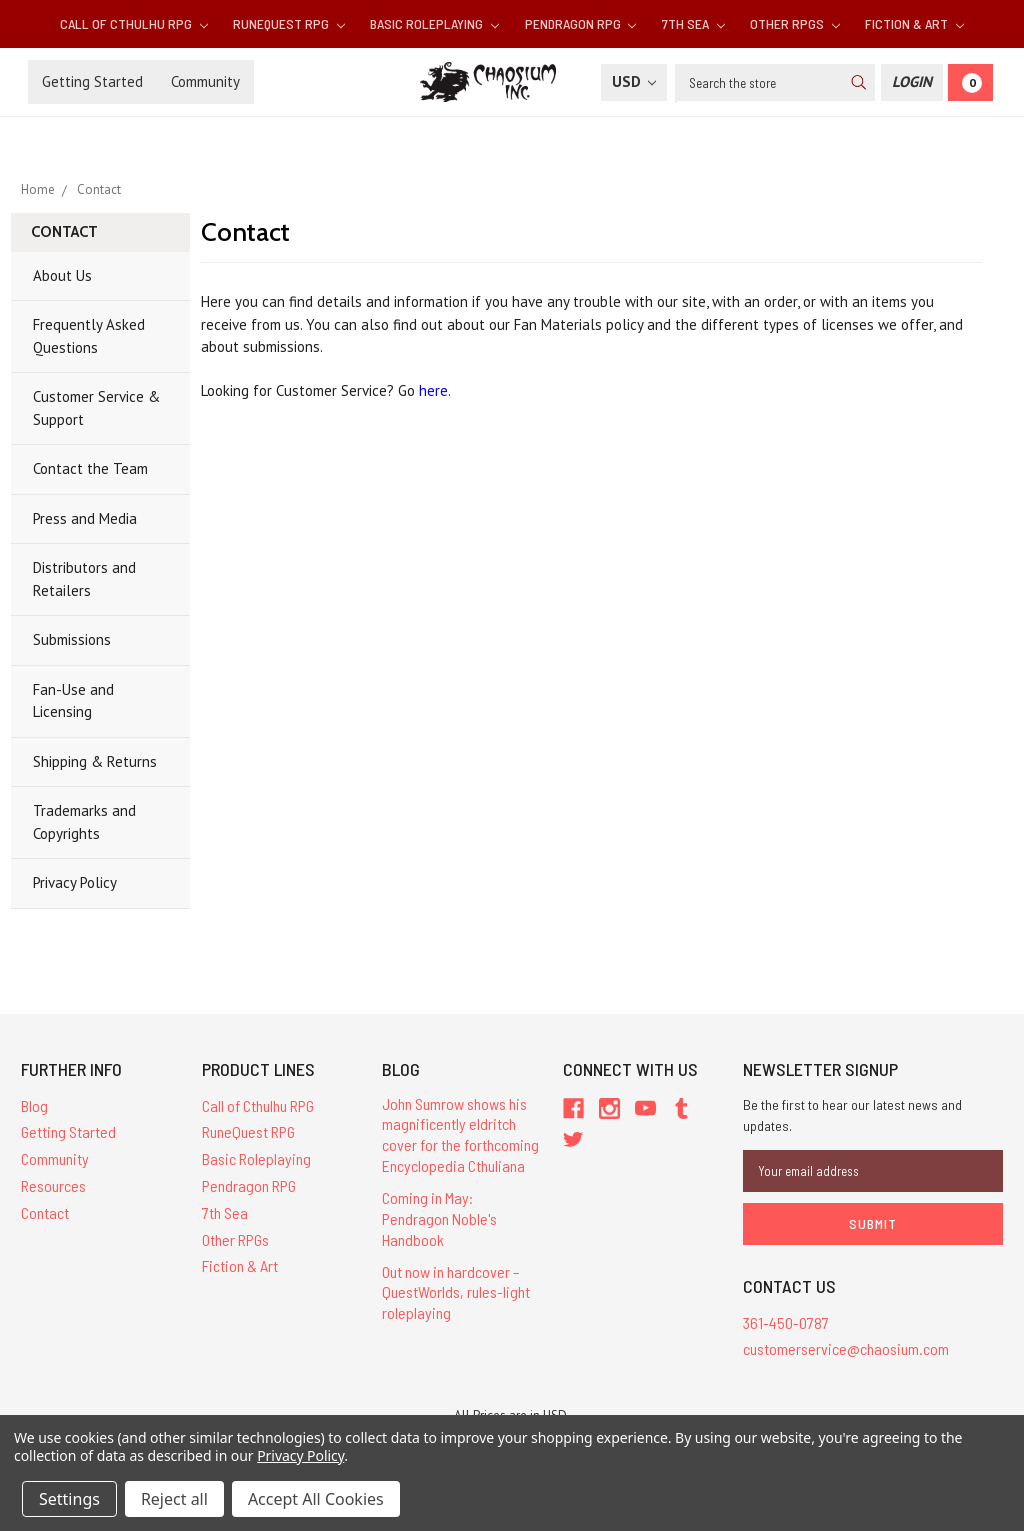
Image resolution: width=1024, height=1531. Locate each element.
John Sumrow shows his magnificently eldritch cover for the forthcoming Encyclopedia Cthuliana (460, 1134)
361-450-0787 (786, 1322)
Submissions (72, 639)
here (433, 390)
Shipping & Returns (95, 761)
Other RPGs (795, 23)
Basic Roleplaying (434, 23)
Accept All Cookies (316, 1499)
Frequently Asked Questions (89, 336)
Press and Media (85, 518)
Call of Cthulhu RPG (134, 23)
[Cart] (970, 82)
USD (634, 81)
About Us (62, 275)
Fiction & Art (914, 23)
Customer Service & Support (96, 408)
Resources (53, 1185)
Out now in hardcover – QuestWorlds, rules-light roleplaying (456, 1292)
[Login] (912, 82)
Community (205, 81)
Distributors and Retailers (84, 579)
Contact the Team (90, 468)
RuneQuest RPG (289, 23)
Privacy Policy (75, 882)
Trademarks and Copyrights (84, 822)
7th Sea (693, 23)
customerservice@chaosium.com (846, 1348)
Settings (69, 1499)
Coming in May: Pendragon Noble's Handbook (439, 1218)
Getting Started (92, 81)
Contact (45, 1212)
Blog (34, 1105)
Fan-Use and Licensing (73, 701)
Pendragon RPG (581, 23)
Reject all (174, 1499)
